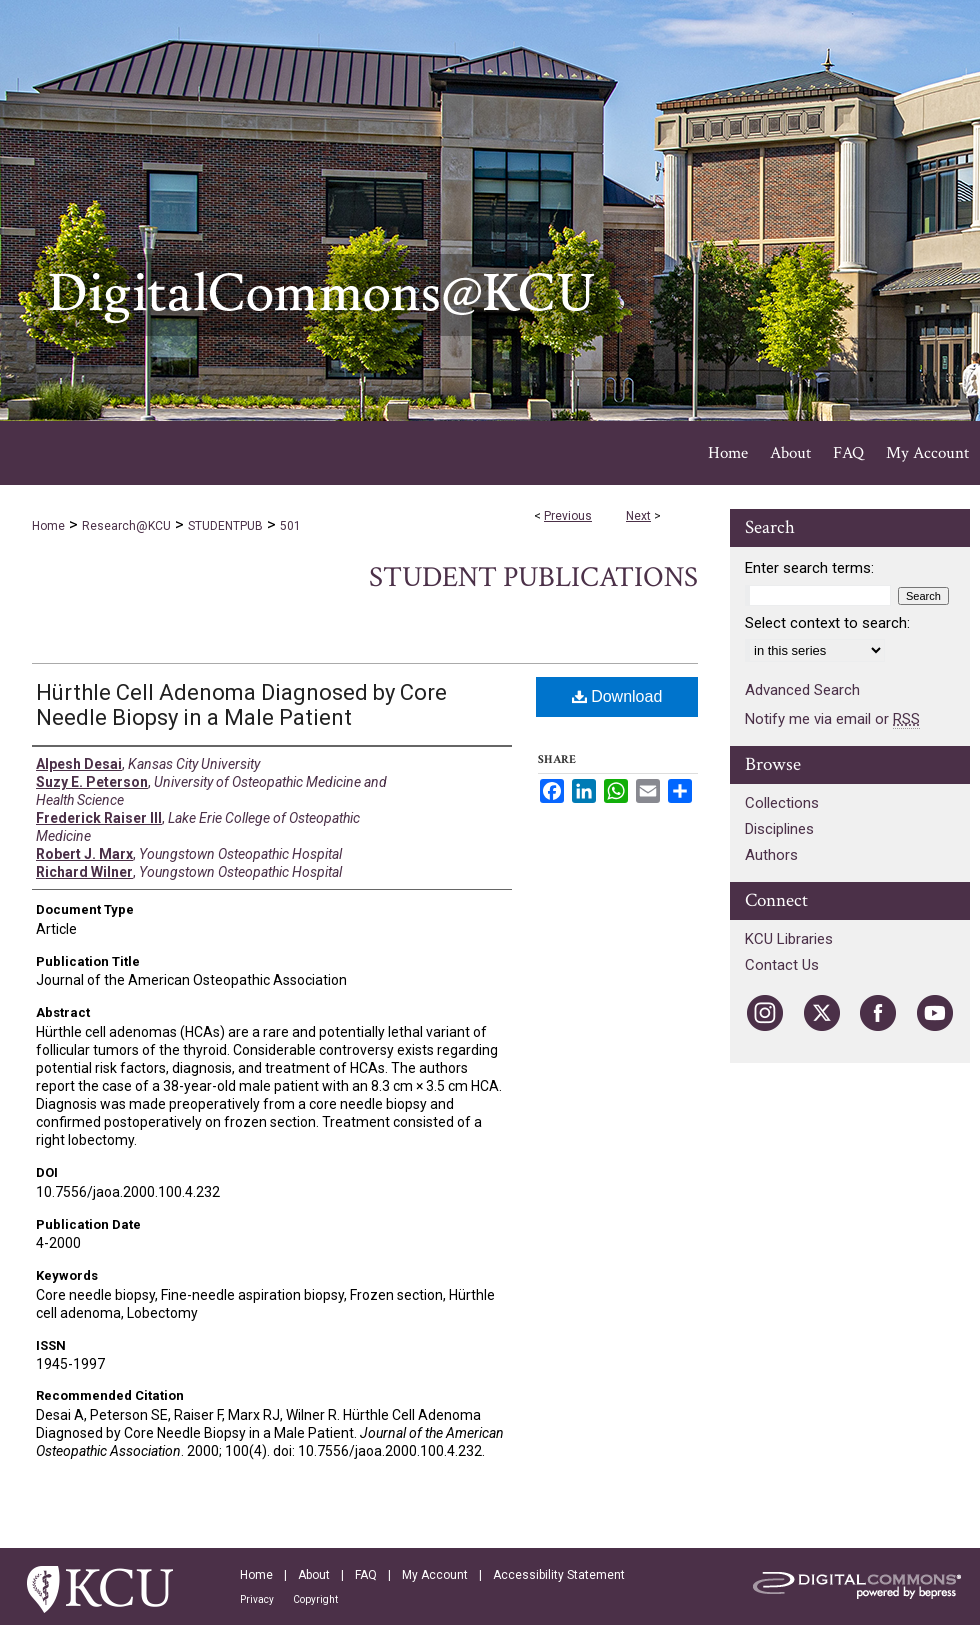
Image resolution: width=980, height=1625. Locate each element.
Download (617, 696)
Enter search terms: (809, 568)
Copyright (315, 1599)
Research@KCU (126, 526)
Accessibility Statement (559, 1575)
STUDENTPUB (225, 526)
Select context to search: (827, 623)
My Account (435, 1575)
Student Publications (533, 577)
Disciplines (779, 829)
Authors (771, 855)
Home (48, 526)
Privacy (257, 1599)
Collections (782, 803)
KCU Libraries (789, 939)
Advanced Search (802, 690)
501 (290, 526)
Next (638, 516)
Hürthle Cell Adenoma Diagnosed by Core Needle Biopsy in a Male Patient (241, 705)
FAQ (366, 1575)
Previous (568, 516)
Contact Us (782, 965)
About (314, 1575)
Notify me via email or (832, 719)
